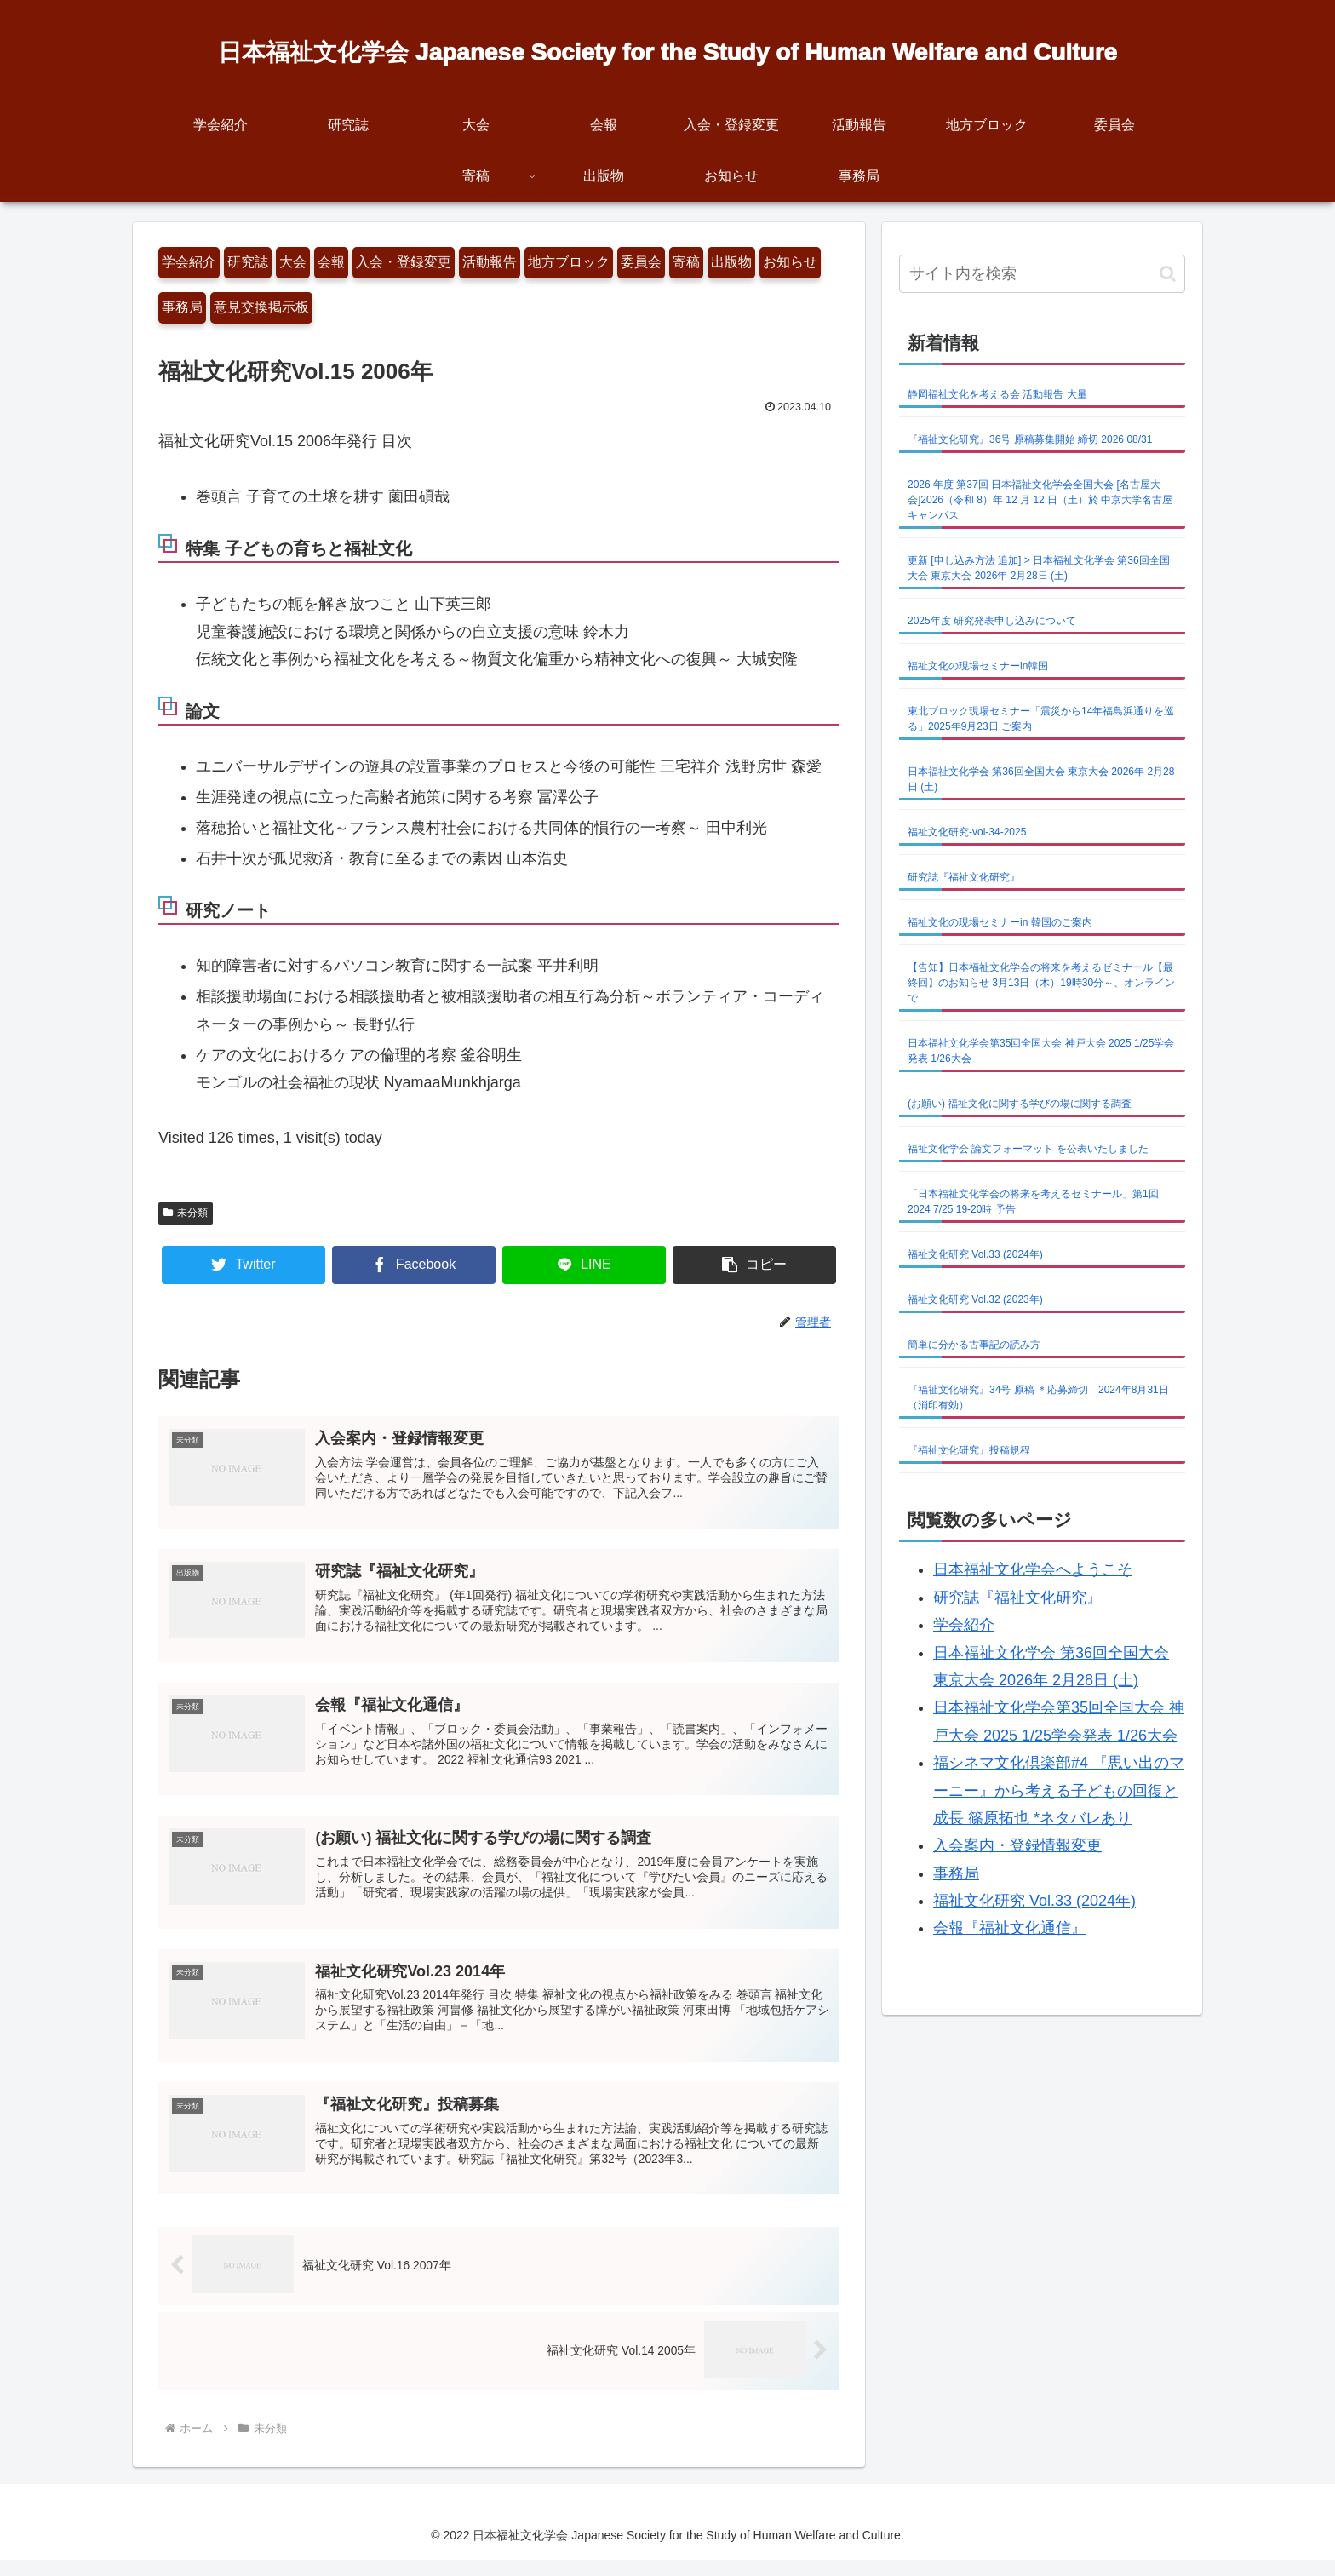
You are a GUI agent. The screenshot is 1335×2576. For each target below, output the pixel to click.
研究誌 (247, 262)
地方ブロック (569, 262)
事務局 (182, 307)
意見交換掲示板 (261, 307)
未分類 (185, 1213)
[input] (1042, 274)
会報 (331, 262)
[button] (754, 1265)
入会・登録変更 (403, 262)
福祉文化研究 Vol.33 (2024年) (975, 1254)
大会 (293, 262)
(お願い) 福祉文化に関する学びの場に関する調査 (1020, 1104)
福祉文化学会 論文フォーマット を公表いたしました (1028, 1149)
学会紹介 (189, 262)
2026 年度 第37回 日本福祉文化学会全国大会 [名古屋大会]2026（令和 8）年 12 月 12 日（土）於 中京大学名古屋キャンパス (1040, 500)
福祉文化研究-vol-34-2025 (967, 832)
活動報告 (489, 262)
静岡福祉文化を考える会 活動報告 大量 (997, 394)
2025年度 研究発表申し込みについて (992, 621)
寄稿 (686, 262)
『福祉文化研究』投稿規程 (969, 1450)
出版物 (731, 262)
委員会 (641, 262)
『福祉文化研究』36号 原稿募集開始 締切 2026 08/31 (1030, 439)
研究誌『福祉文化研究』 (964, 877)
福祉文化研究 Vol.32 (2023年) (975, 1299)
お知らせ (790, 262)
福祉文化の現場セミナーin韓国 (978, 666)
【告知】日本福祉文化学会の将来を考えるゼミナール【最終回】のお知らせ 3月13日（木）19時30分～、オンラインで (1041, 982)
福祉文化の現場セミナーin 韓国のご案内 (1000, 922)
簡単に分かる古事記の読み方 (974, 1345)
